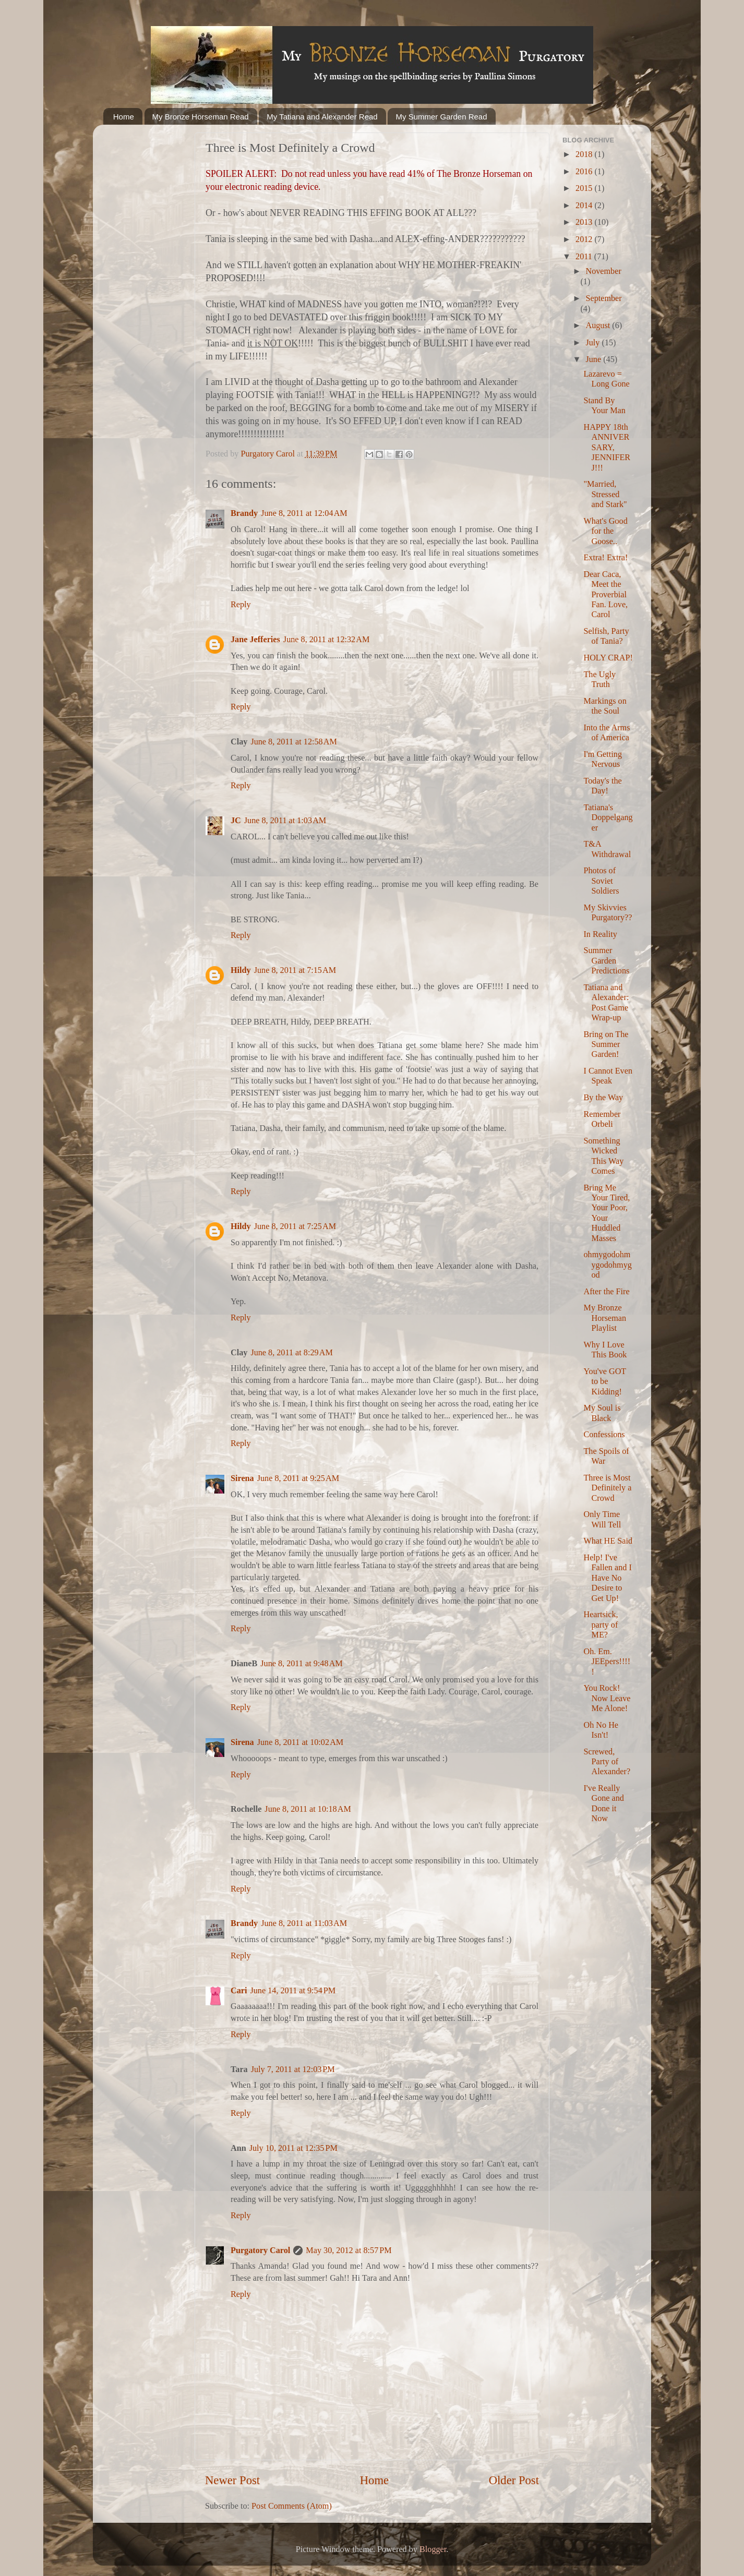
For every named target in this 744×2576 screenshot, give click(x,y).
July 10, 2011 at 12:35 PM (293, 2148)
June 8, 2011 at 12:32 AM (326, 639)
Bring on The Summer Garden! (605, 1045)
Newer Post (232, 2480)
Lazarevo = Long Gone (606, 379)
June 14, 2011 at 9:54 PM (292, 1990)
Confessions (604, 1434)
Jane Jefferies (255, 639)
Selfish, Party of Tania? (606, 636)
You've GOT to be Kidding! (604, 1382)
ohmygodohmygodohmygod (607, 1265)
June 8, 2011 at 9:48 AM (301, 1663)
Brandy (244, 513)
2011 (584, 256)
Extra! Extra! (605, 557)
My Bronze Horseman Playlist (604, 1318)
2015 (584, 188)
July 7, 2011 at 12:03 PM (293, 2069)
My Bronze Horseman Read (200, 116)
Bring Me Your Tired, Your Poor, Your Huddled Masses (606, 1213)
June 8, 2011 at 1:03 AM (285, 820)
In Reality (600, 934)
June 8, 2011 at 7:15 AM (295, 970)
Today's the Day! (602, 786)
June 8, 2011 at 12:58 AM (293, 742)
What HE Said (607, 1541)
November (603, 271)
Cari (239, 1990)
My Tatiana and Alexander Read (322, 116)
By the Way (603, 1097)
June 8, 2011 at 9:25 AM (298, 1478)
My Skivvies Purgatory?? (607, 912)
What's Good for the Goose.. (605, 531)
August (598, 325)
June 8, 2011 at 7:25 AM (295, 1226)
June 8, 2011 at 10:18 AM (308, 1809)
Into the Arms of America (606, 732)
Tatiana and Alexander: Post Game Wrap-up (606, 1002)
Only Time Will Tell (602, 1519)
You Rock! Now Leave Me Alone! (606, 1698)
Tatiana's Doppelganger (607, 818)
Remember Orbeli (601, 1119)
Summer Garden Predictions (606, 961)
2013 (584, 222)
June (594, 359)
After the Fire (606, 1291)
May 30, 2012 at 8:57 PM (348, 2250)
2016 (584, 171)
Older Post (514, 2480)
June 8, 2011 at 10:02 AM (300, 1742)
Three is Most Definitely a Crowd (607, 1488)
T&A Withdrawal (607, 849)
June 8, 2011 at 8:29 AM (291, 1352)
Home (123, 116)
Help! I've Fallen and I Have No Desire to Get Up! (607, 1578)
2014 (584, 205)
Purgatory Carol (260, 2250)
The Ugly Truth (599, 679)
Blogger (432, 2549)
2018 (584, 154)
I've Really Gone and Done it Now (603, 1803)
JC (236, 820)
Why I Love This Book (605, 1349)
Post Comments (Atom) (291, 2506)
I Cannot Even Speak (607, 1076)
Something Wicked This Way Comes (603, 1156)
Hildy (241, 970)
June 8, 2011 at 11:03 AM (304, 1923)
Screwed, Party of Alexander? (606, 1762)
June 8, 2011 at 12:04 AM (304, 513)
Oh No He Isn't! (600, 1730)
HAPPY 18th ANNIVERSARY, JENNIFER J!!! (606, 448)
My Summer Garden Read (441, 116)
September (603, 298)
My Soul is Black (601, 1413)
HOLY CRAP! (607, 658)
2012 (584, 239)
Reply (241, 604)
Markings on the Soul (604, 706)
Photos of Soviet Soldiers (601, 881)
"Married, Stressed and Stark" (605, 494)
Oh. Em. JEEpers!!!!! (606, 1662)
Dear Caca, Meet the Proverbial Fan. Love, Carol (605, 595)
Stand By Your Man (604, 405)
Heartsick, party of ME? (600, 1625)
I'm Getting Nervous (602, 759)
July (593, 342)
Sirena (242, 1478)
